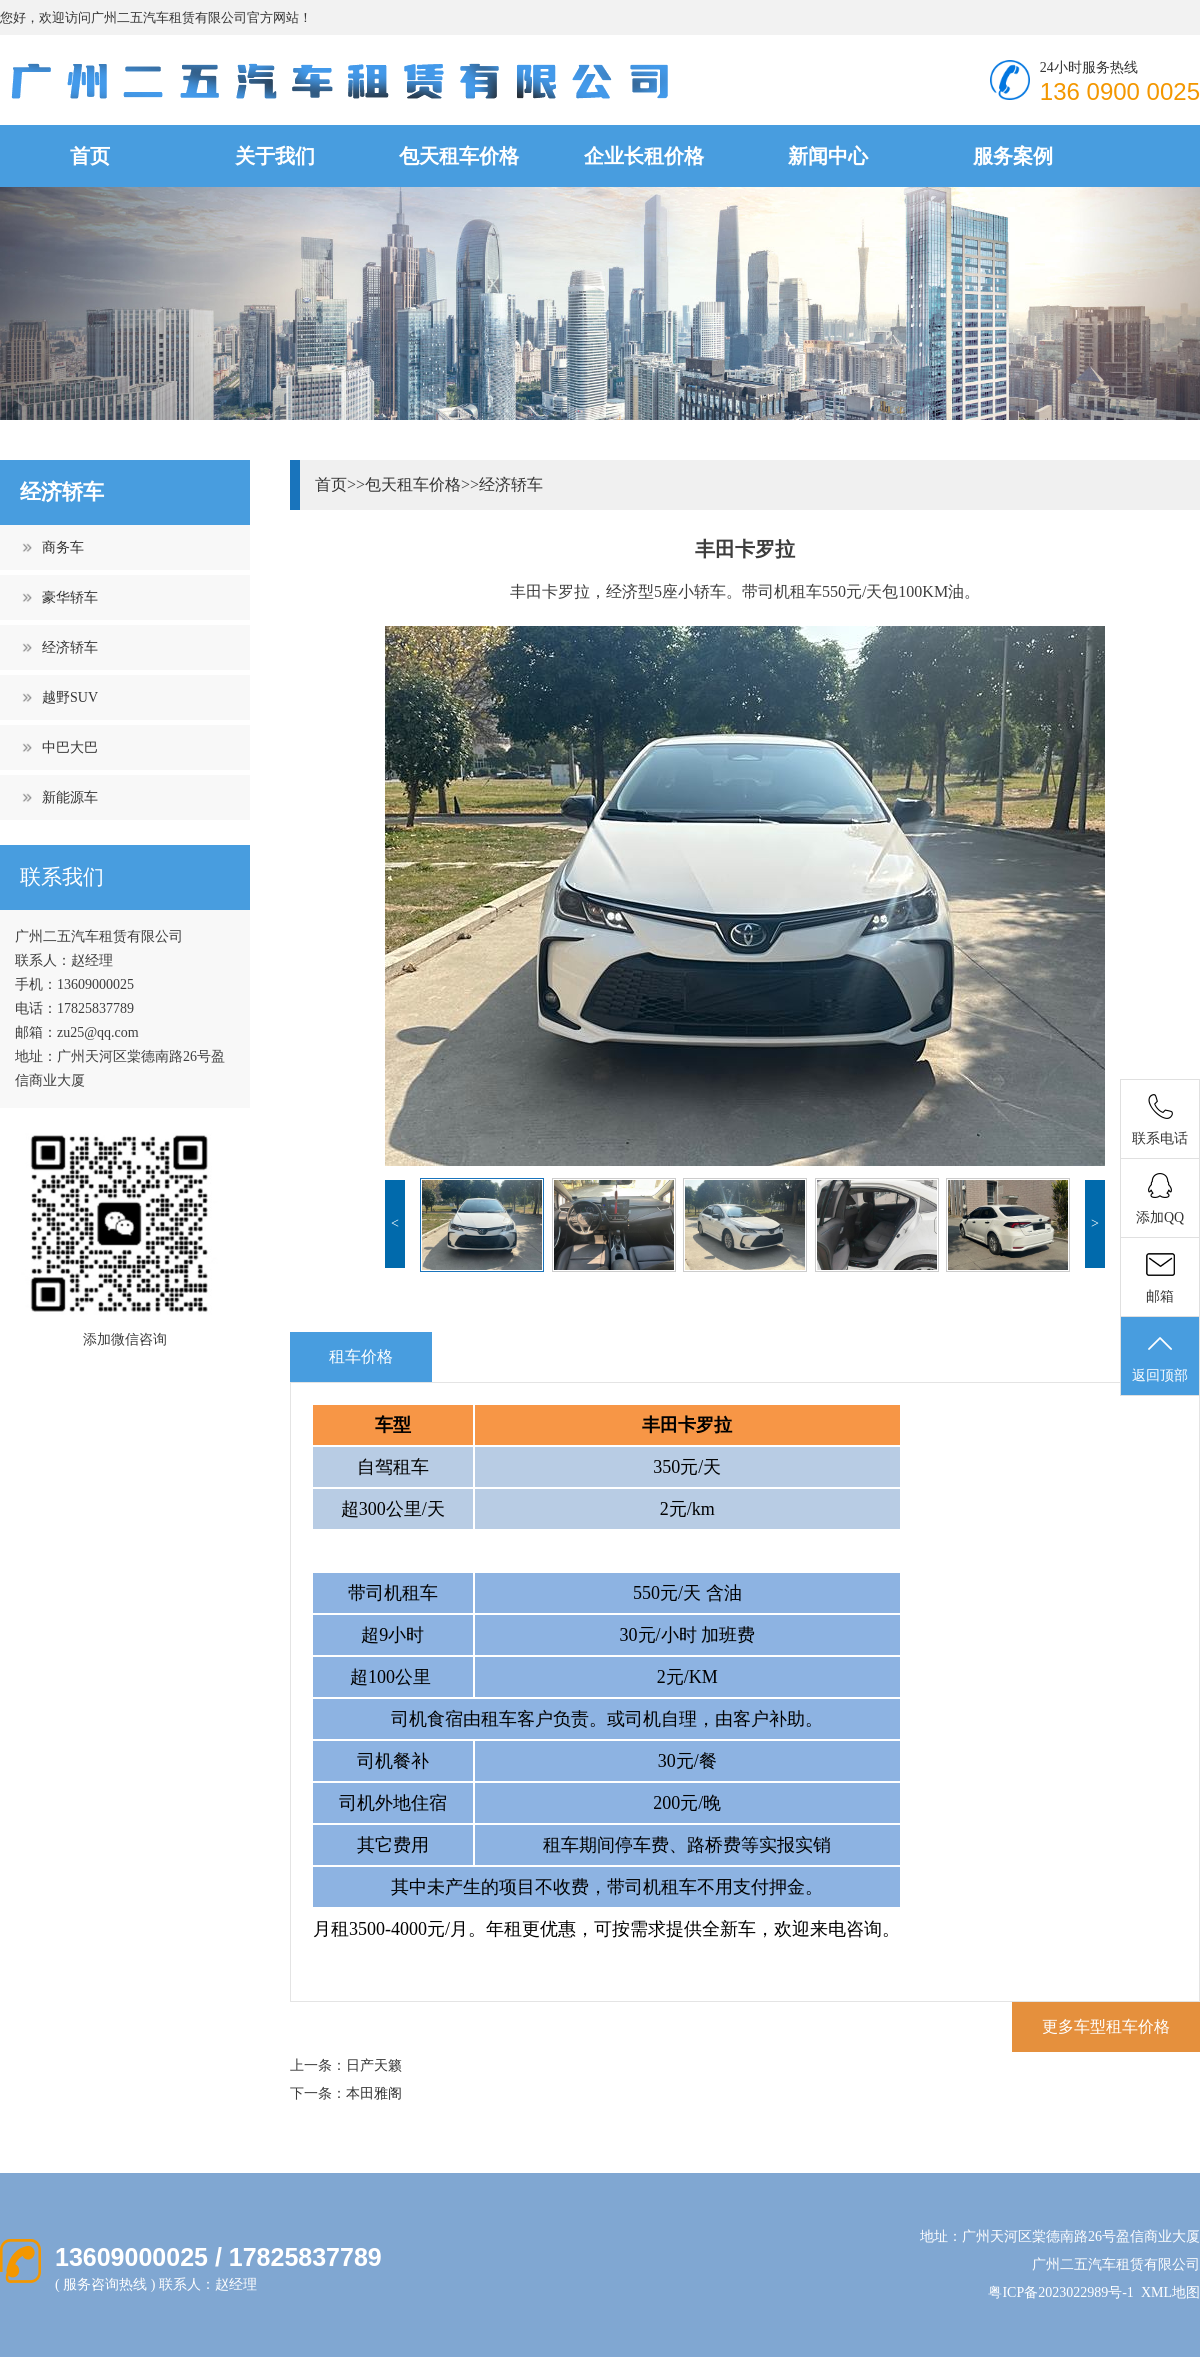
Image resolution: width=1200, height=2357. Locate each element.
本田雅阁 (374, 2093)
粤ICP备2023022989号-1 (1060, 2292)
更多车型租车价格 (1106, 2026)
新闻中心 (828, 156)
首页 (90, 156)
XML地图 (1170, 2292)
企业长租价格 (644, 156)
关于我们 (275, 156)
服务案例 (1013, 156)
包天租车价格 (459, 156)
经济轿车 (70, 647)
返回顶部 (1160, 1357)
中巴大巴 (70, 747)
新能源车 (70, 797)
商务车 (63, 547)
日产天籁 (374, 2065)
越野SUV (70, 697)
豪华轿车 (70, 597)
